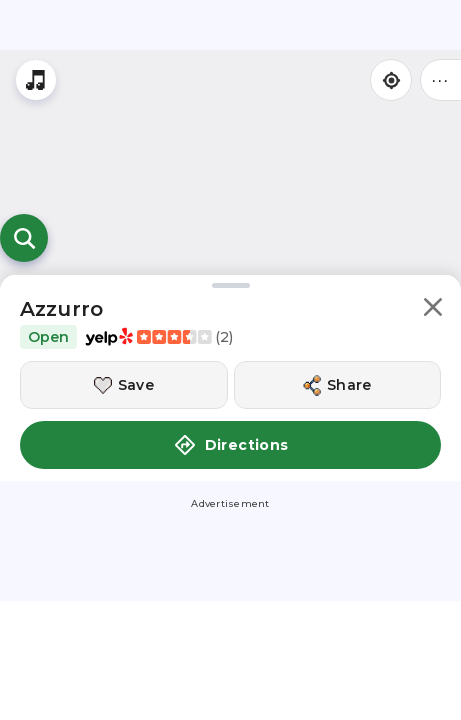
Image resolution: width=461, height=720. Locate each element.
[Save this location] (124, 385)
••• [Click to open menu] (441, 79)
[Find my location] (391, 80)
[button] (433, 310)
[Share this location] (338, 385)
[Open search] (24, 238)
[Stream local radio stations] (36, 80)
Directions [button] (231, 445)
